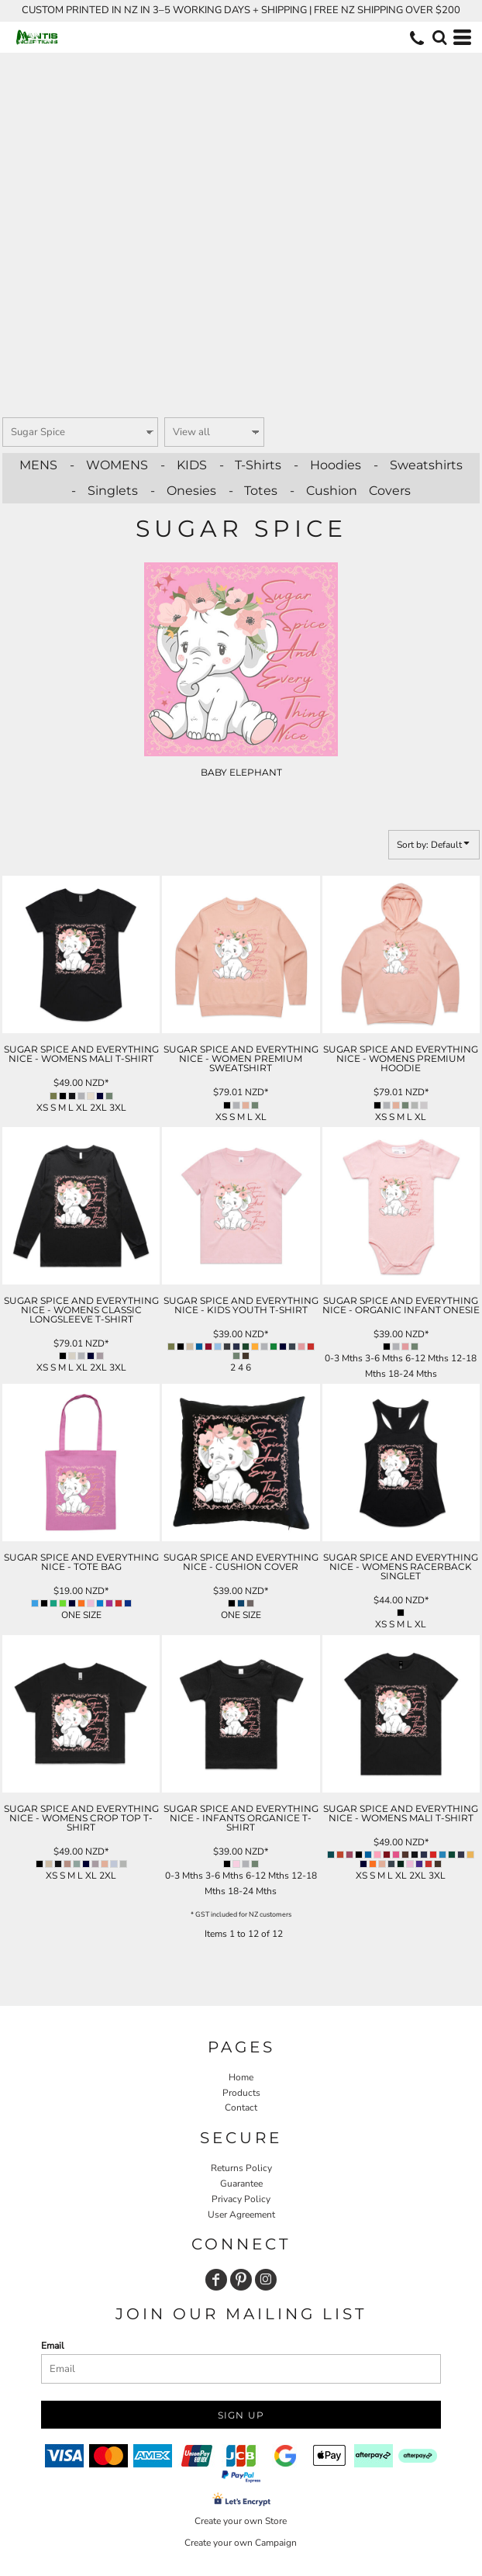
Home (241, 2077)
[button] (439, 37)
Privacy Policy (241, 2199)
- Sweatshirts (418, 465)
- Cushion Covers (350, 490)
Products (241, 2093)
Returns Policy (241, 2168)
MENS (38, 465)
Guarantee (241, 2183)
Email (52, 2345)
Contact (241, 2107)
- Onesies (183, 490)
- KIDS (183, 465)
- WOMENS (109, 465)
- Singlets (104, 490)
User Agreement (241, 2214)
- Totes (253, 490)
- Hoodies (327, 465)
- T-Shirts (250, 465)
